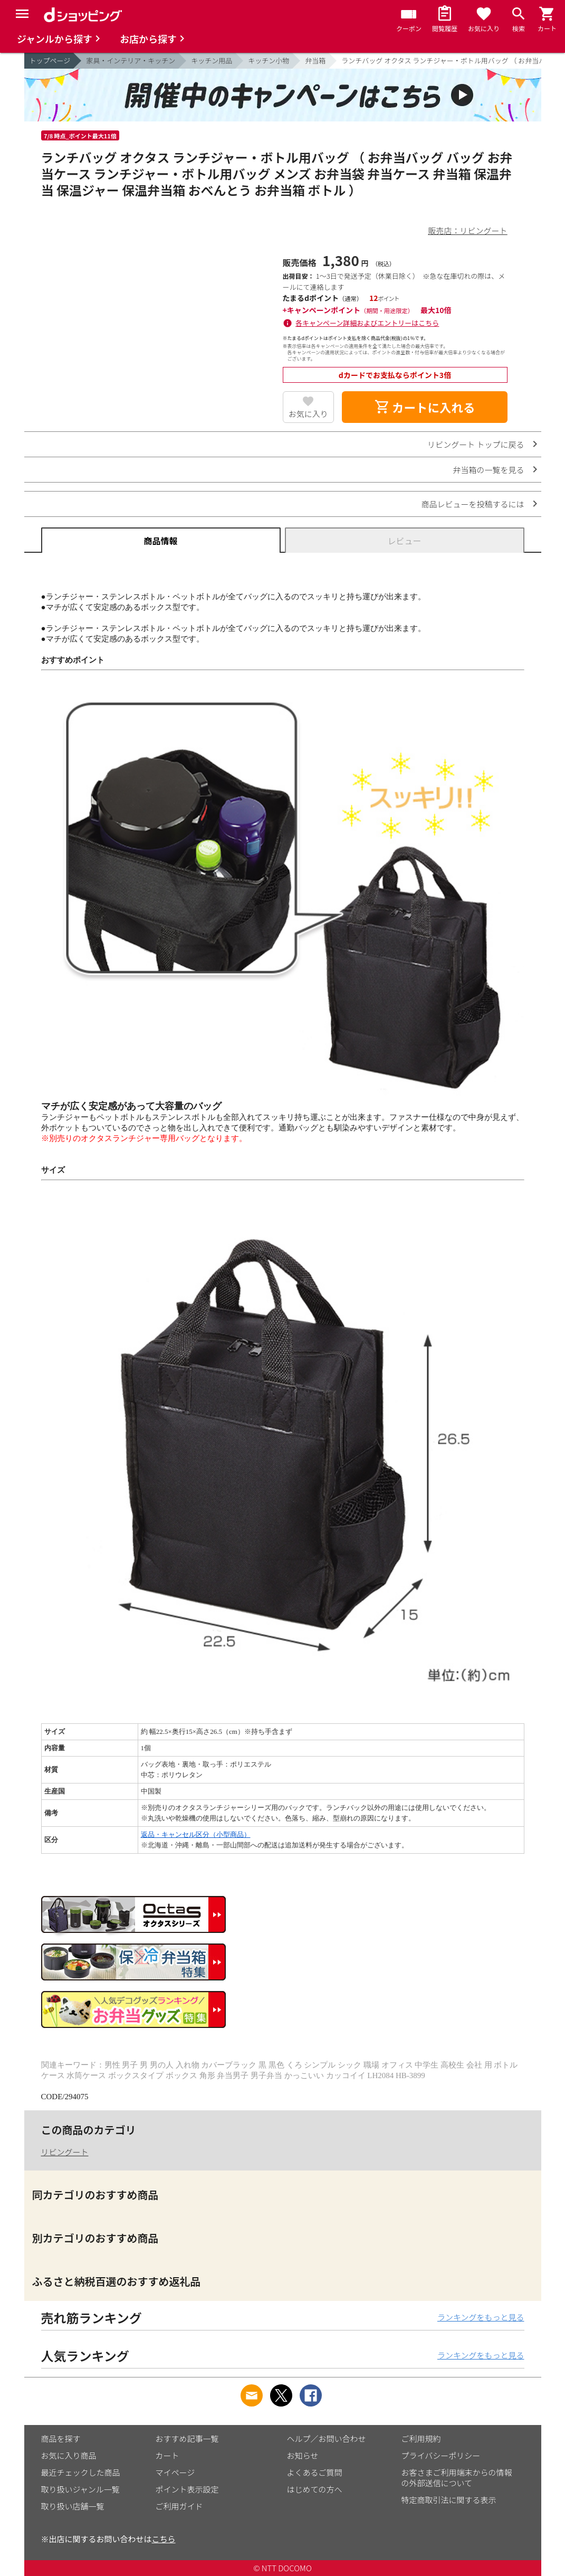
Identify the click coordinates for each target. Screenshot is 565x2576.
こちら (164, 2538)
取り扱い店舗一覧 (72, 2506)
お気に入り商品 (69, 2455)
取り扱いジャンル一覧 (80, 2489)
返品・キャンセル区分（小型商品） (196, 1834)
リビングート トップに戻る (475, 444)
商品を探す (61, 2438)
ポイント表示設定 (187, 2489)
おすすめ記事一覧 (187, 2438)
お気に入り (308, 413)
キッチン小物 (268, 60)
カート (167, 2455)
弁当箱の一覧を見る (488, 470)
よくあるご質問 (314, 2472)
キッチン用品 (211, 60)
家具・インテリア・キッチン (130, 60)
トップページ (50, 60)
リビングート (65, 2151)
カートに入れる (424, 407)
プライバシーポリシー (441, 2455)
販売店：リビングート (467, 230)
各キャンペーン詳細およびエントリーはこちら (367, 323)
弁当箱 (315, 60)
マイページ (175, 2472)
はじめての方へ (314, 2489)
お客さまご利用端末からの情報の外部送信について (456, 2477)
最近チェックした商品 (80, 2472)
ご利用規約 (421, 2438)
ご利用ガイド (179, 2506)
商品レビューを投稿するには (472, 504)
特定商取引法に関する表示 (448, 2499)
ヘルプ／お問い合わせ (326, 2438)
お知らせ (303, 2455)
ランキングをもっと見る (480, 2317)
